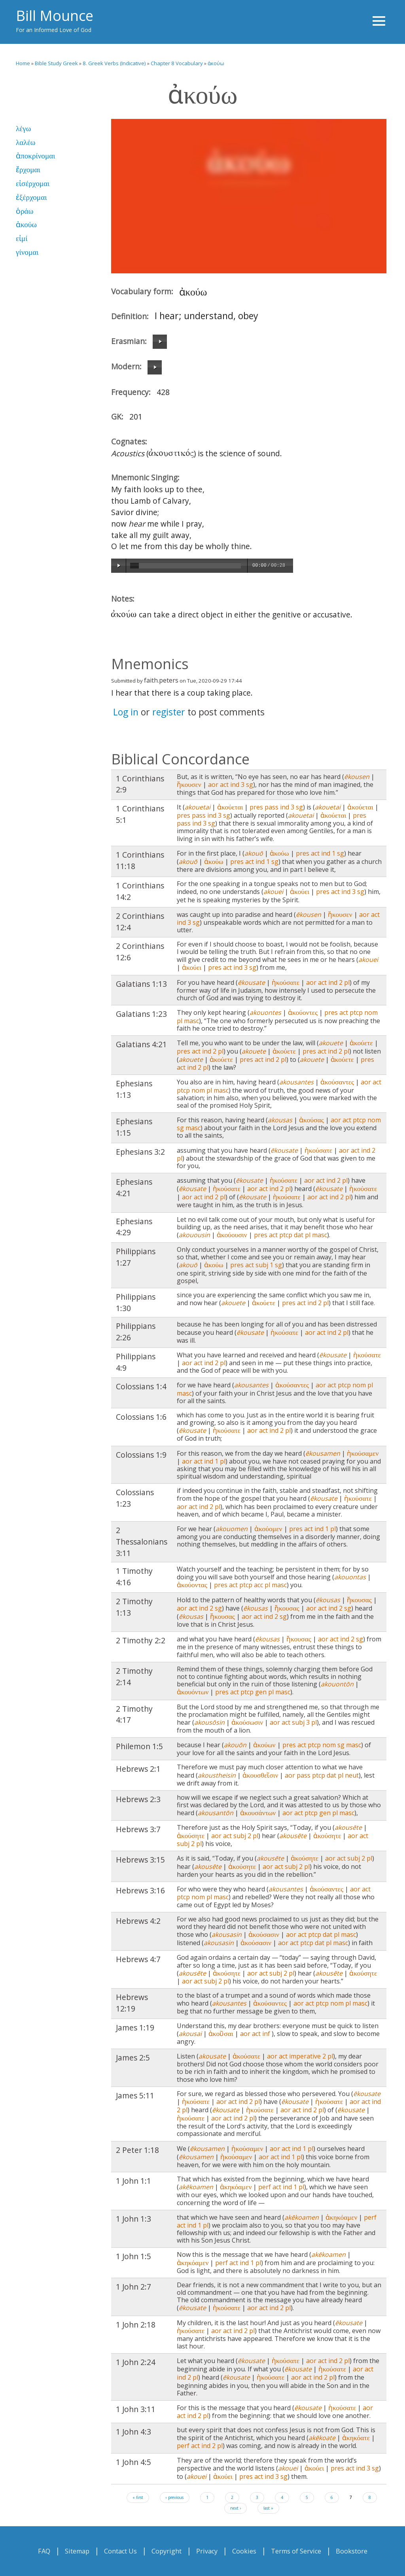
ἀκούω (216, 63)
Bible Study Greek (56, 63)
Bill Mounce (54, 15)
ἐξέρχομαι (31, 197)
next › (235, 2508)
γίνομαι (27, 252)
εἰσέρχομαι (32, 183)
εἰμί (22, 238)
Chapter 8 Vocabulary (177, 63)
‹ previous (175, 2497)
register (168, 712)
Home (23, 63)
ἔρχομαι (28, 170)
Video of (248, 196)
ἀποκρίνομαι (35, 156)
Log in (125, 712)
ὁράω (24, 211)
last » (268, 2508)
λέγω (23, 128)
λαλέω (25, 142)
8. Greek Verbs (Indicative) (114, 63)
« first (137, 2497)
